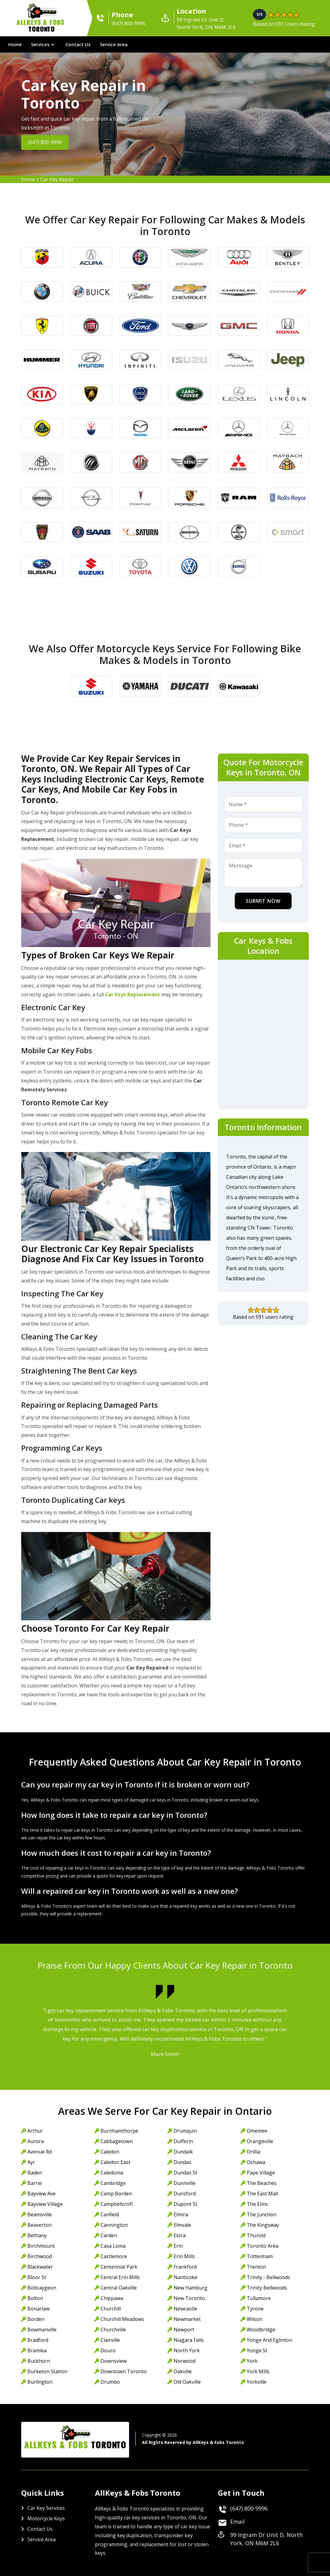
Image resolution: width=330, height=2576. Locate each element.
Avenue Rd (39, 2151)
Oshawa (256, 2162)
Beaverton (39, 2225)
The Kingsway (263, 2225)
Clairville (110, 2340)
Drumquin (185, 2130)
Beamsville (39, 2214)
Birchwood (39, 2256)
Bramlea (37, 2350)
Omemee (257, 2130)
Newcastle (185, 2308)
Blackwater (40, 2266)
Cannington (114, 2225)
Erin (178, 2245)
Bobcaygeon (41, 2287)
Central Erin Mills (120, 2277)
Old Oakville (187, 2381)
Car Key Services (46, 2508)
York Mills (258, 2371)
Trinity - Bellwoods (268, 2277)
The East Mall (262, 2193)
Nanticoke (185, 2277)
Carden (108, 2235)
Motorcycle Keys (46, 2518)
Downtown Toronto (123, 2371)
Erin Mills (184, 2256)
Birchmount (41, 2245)
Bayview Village (45, 2204)
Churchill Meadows (122, 2319)
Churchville (113, 2329)
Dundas (182, 2162)
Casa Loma (113, 2245)
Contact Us (78, 44)
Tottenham (260, 2256)
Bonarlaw (38, 2308)
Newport (184, 2329)
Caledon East (115, 2162)
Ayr (31, 2162)
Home (15, 44)
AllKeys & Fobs (42, 27)
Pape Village (261, 2172)
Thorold (256, 2235)
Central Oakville (118, 2287)
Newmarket (187, 2319)
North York (187, 2350)
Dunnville (184, 2183)
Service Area (114, 44)
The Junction (261, 2214)
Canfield (109, 2214)
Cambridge (113, 2183)
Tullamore (259, 2298)
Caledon (109, 2151)
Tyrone (255, 2308)
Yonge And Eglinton (269, 2340)
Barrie (34, 2183)
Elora (180, 2235)
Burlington (40, 2381)
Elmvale (182, 2225)
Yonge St (257, 2350)
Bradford (37, 2340)
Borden (36, 2319)
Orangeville (260, 2141)
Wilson (254, 2319)
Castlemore (113, 2256)
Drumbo (110, 2381)
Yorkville (256, 2381)
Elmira (181, 2214)
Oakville (183, 2371)
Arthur (35, 2130)
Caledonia (111, 2172)
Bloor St (36, 2277)
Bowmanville (42, 2329)
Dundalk (183, 2151)
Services (40, 44)
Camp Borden (116, 2193)
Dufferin (183, 2141)
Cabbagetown (116, 2141)
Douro (108, 2350)
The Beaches (262, 2183)
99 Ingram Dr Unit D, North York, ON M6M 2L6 (266, 2539)
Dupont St (185, 2204)
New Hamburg (190, 2287)
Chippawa (111, 2298)
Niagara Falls (189, 2340)
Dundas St (185, 2172)
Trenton (256, 2266)
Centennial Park (118, 2266)
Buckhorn (38, 2361)
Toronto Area (262, 2245)
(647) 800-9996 (46, 142)
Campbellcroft (116, 2204)
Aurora (35, 2141)
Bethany (37, 2235)
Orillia (253, 2151)
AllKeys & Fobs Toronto (218, 2442)
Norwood (184, 2361)
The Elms (257, 2204)
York (252, 2361)
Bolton (35, 2298)
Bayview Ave (41, 2193)
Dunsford (185, 2193)
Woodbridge (261, 2329)
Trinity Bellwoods (267, 2287)
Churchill (110, 2308)
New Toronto (189, 2298)
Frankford (185, 2266)
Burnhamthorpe (119, 2130)
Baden (34, 2172)
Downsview (113, 2361)
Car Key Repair (57, 179)
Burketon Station (47, 2371)
